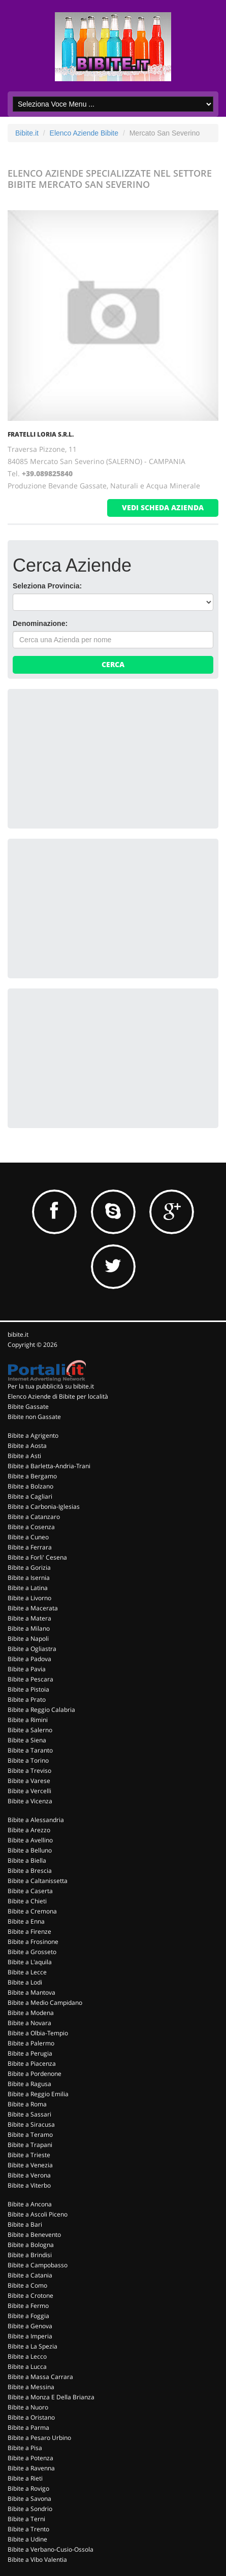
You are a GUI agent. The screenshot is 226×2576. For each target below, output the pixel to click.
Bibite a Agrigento (33, 1435)
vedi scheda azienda (163, 507)
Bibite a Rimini (28, 1719)
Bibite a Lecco (27, 2356)
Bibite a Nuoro (28, 2407)
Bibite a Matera (29, 1618)
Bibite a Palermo (31, 2043)
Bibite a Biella (27, 1860)
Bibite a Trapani (30, 2144)
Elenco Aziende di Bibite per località (58, 1396)
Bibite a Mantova (31, 1992)
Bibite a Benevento (34, 2234)
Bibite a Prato (27, 1699)
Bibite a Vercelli (29, 1791)
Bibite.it (27, 133)
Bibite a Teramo (30, 2134)
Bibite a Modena (31, 2012)
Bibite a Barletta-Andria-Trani (49, 1466)
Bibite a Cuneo (28, 1537)
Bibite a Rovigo (28, 2488)
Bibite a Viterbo (29, 2185)
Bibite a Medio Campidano (45, 2002)
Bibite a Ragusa (29, 2083)
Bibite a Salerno (30, 1730)
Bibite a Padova (29, 1659)
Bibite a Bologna (31, 2244)
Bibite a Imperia (30, 2336)
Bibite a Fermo (28, 2305)
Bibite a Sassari (29, 2114)
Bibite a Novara (29, 2023)
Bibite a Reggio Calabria (41, 1709)
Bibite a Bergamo (32, 1476)
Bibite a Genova (30, 2326)
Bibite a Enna (26, 1921)
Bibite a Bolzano (30, 1486)
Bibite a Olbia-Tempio (38, 2033)
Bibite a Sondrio (30, 2508)
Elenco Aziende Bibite (84, 133)
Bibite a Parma (28, 2427)
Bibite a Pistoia (28, 1689)
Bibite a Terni (26, 2519)
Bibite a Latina (28, 1587)
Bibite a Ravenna (31, 2468)
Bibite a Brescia (30, 1870)
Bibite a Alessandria (36, 1819)
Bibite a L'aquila (30, 1962)
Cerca (113, 664)
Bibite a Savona (29, 2498)
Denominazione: (40, 623)
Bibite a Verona (29, 2175)
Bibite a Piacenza (32, 2063)
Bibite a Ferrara (30, 1547)
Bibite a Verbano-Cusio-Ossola (50, 2549)
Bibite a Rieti (25, 2478)
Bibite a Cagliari (30, 1496)
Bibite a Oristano (31, 2417)
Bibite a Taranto (30, 1750)
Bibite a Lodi (25, 1982)
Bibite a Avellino (30, 1840)
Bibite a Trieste (29, 2155)
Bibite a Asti (24, 1455)
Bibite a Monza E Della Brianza (51, 2397)
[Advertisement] (89, 757)
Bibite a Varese (29, 1780)
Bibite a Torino (28, 1760)
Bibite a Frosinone (33, 1941)
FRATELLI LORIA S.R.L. (41, 434)
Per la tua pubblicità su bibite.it (51, 1386)
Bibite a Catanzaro (34, 1516)
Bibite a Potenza (30, 2458)
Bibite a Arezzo (29, 1830)
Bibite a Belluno (30, 1850)
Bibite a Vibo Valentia (37, 2559)
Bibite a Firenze (29, 1931)
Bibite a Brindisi (30, 2255)
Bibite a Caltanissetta (38, 1880)
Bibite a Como (27, 2285)
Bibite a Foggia (28, 2315)
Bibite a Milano (29, 1628)
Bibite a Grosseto (32, 1951)
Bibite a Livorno (29, 1598)
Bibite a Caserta (30, 1891)
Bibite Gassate (28, 1406)
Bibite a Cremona (32, 1911)
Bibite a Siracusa (31, 2124)
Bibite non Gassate (34, 1416)
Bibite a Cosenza (31, 1527)
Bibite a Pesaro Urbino (39, 2437)
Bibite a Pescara (30, 1679)
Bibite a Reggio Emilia (38, 2094)
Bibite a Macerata (33, 1608)
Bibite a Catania (30, 2275)
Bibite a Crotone (30, 2295)
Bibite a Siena (27, 1740)
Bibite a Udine (27, 2539)
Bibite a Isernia (29, 1577)
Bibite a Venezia (30, 2165)
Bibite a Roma (27, 2104)
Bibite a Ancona (30, 2204)
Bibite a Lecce (27, 1972)
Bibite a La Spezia (32, 2346)
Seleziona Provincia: (47, 586)
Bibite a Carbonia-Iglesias (44, 1506)
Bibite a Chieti (27, 1901)
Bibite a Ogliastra (32, 1648)
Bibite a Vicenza (30, 1801)
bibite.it (18, 1334)
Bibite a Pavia (27, 1669)
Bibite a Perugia (30, 2053)
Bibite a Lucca (27, 2366)
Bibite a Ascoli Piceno (38, 2214)
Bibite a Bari (25, 2224)
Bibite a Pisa (25, 2447)
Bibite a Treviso (29, 1770)
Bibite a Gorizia (29, 1567)
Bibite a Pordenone (34, 2073)
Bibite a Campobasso (38, 2265)
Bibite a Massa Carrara (40, 2376)
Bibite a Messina (31, 2387)
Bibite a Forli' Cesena (37, 1557)
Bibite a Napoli (28, 1638)
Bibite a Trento (28, 2529)
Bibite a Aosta (27, 1445)
